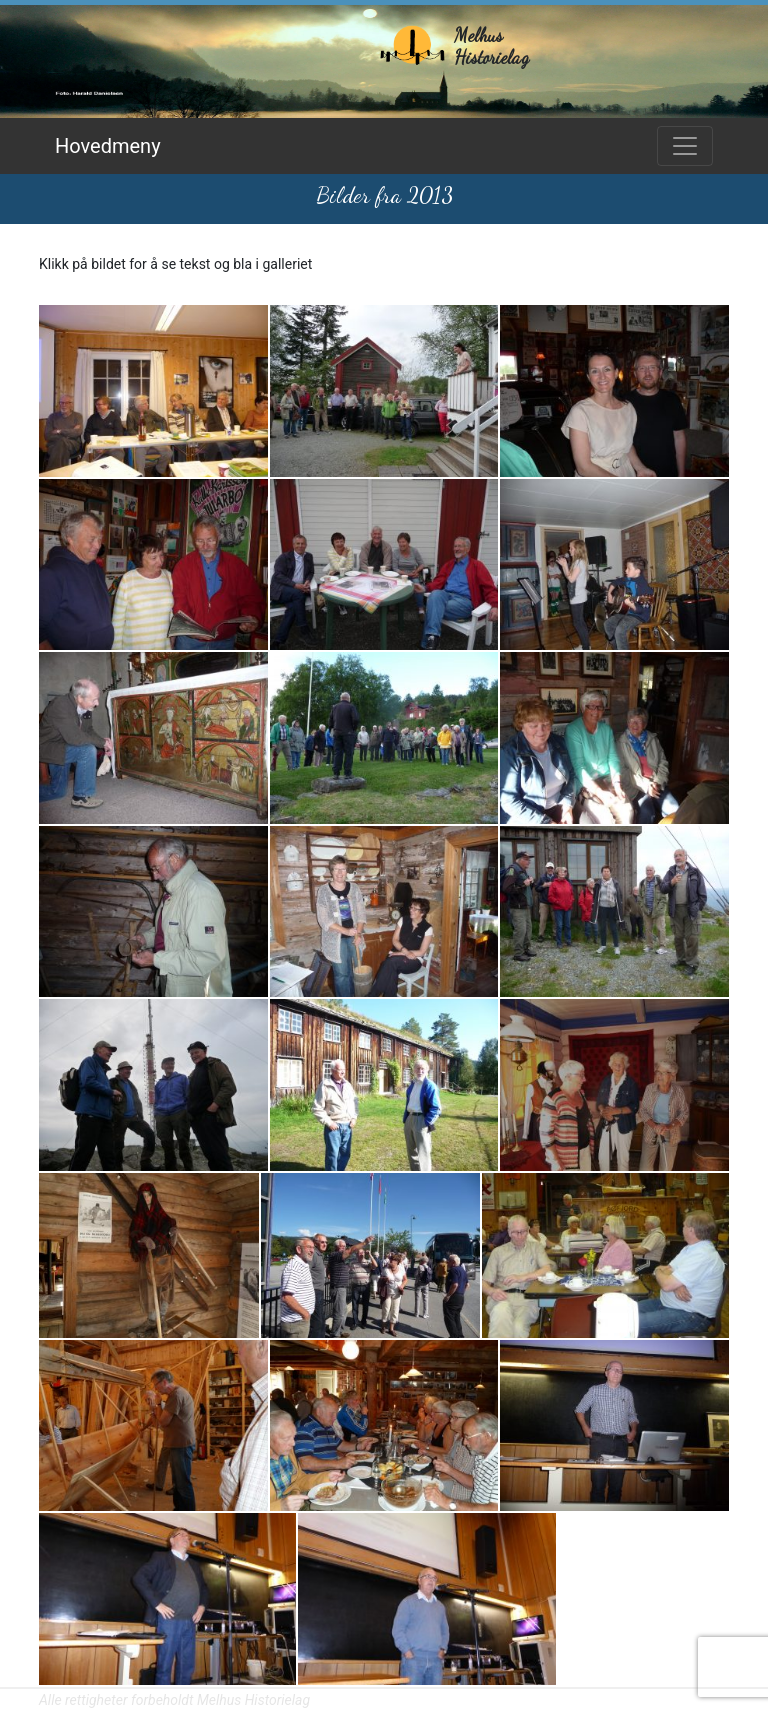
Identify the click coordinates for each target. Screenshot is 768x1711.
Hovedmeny (108, 146)
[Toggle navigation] (685, 146)
